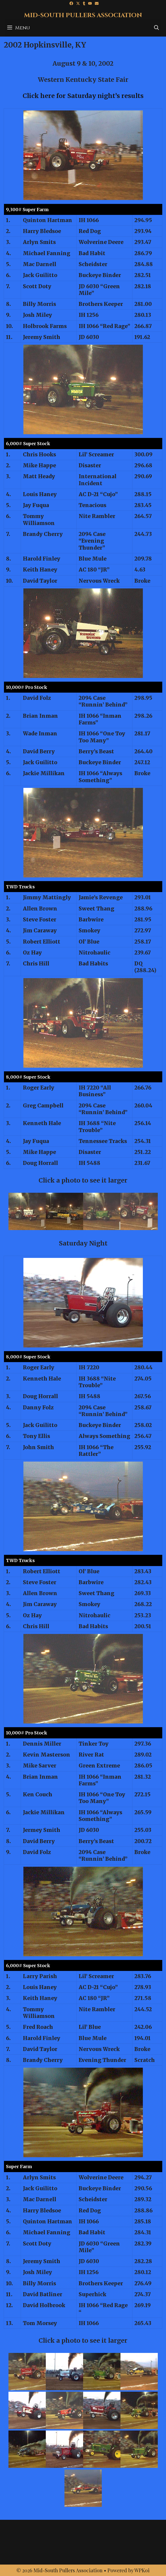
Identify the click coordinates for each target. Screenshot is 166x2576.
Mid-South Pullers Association (83, 15)
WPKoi (142, 2570)
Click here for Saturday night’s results (83, 96)
